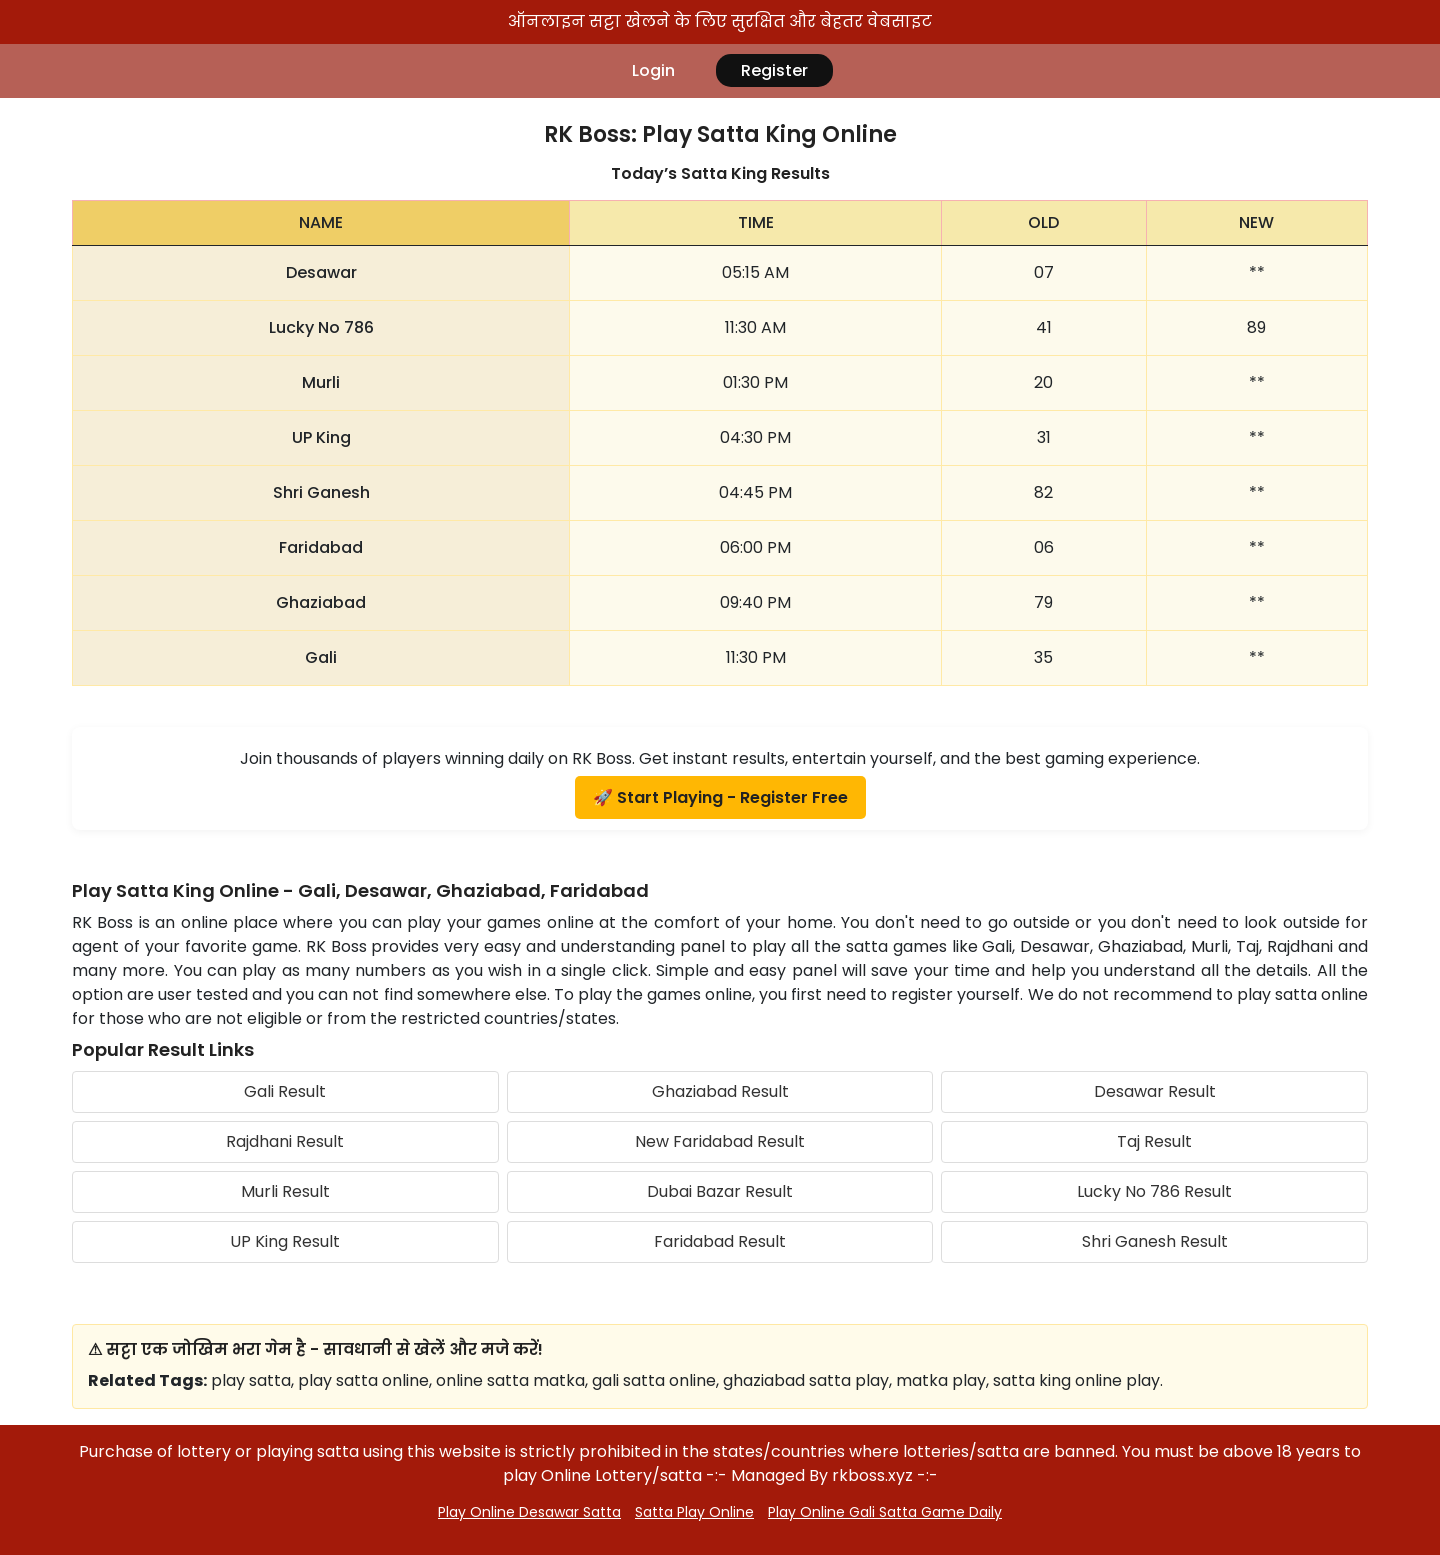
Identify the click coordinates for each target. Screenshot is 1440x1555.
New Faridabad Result (720, 1141)
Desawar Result (1155, 1091)
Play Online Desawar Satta (529, 1512)
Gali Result (285, 1091)
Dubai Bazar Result (720, 1191)
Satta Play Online (694, 1512)
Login (653, 70)
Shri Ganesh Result (1155, 1241)
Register (774, 70)
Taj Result (1154, 1141)
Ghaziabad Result (720, 1091)
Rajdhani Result (285, 1141)
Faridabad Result (720, 1241)
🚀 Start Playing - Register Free (720, 797)
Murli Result (285, 1191)
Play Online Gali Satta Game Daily (885, 1512)
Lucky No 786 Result (1154, 1191)
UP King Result (285, 1241)
